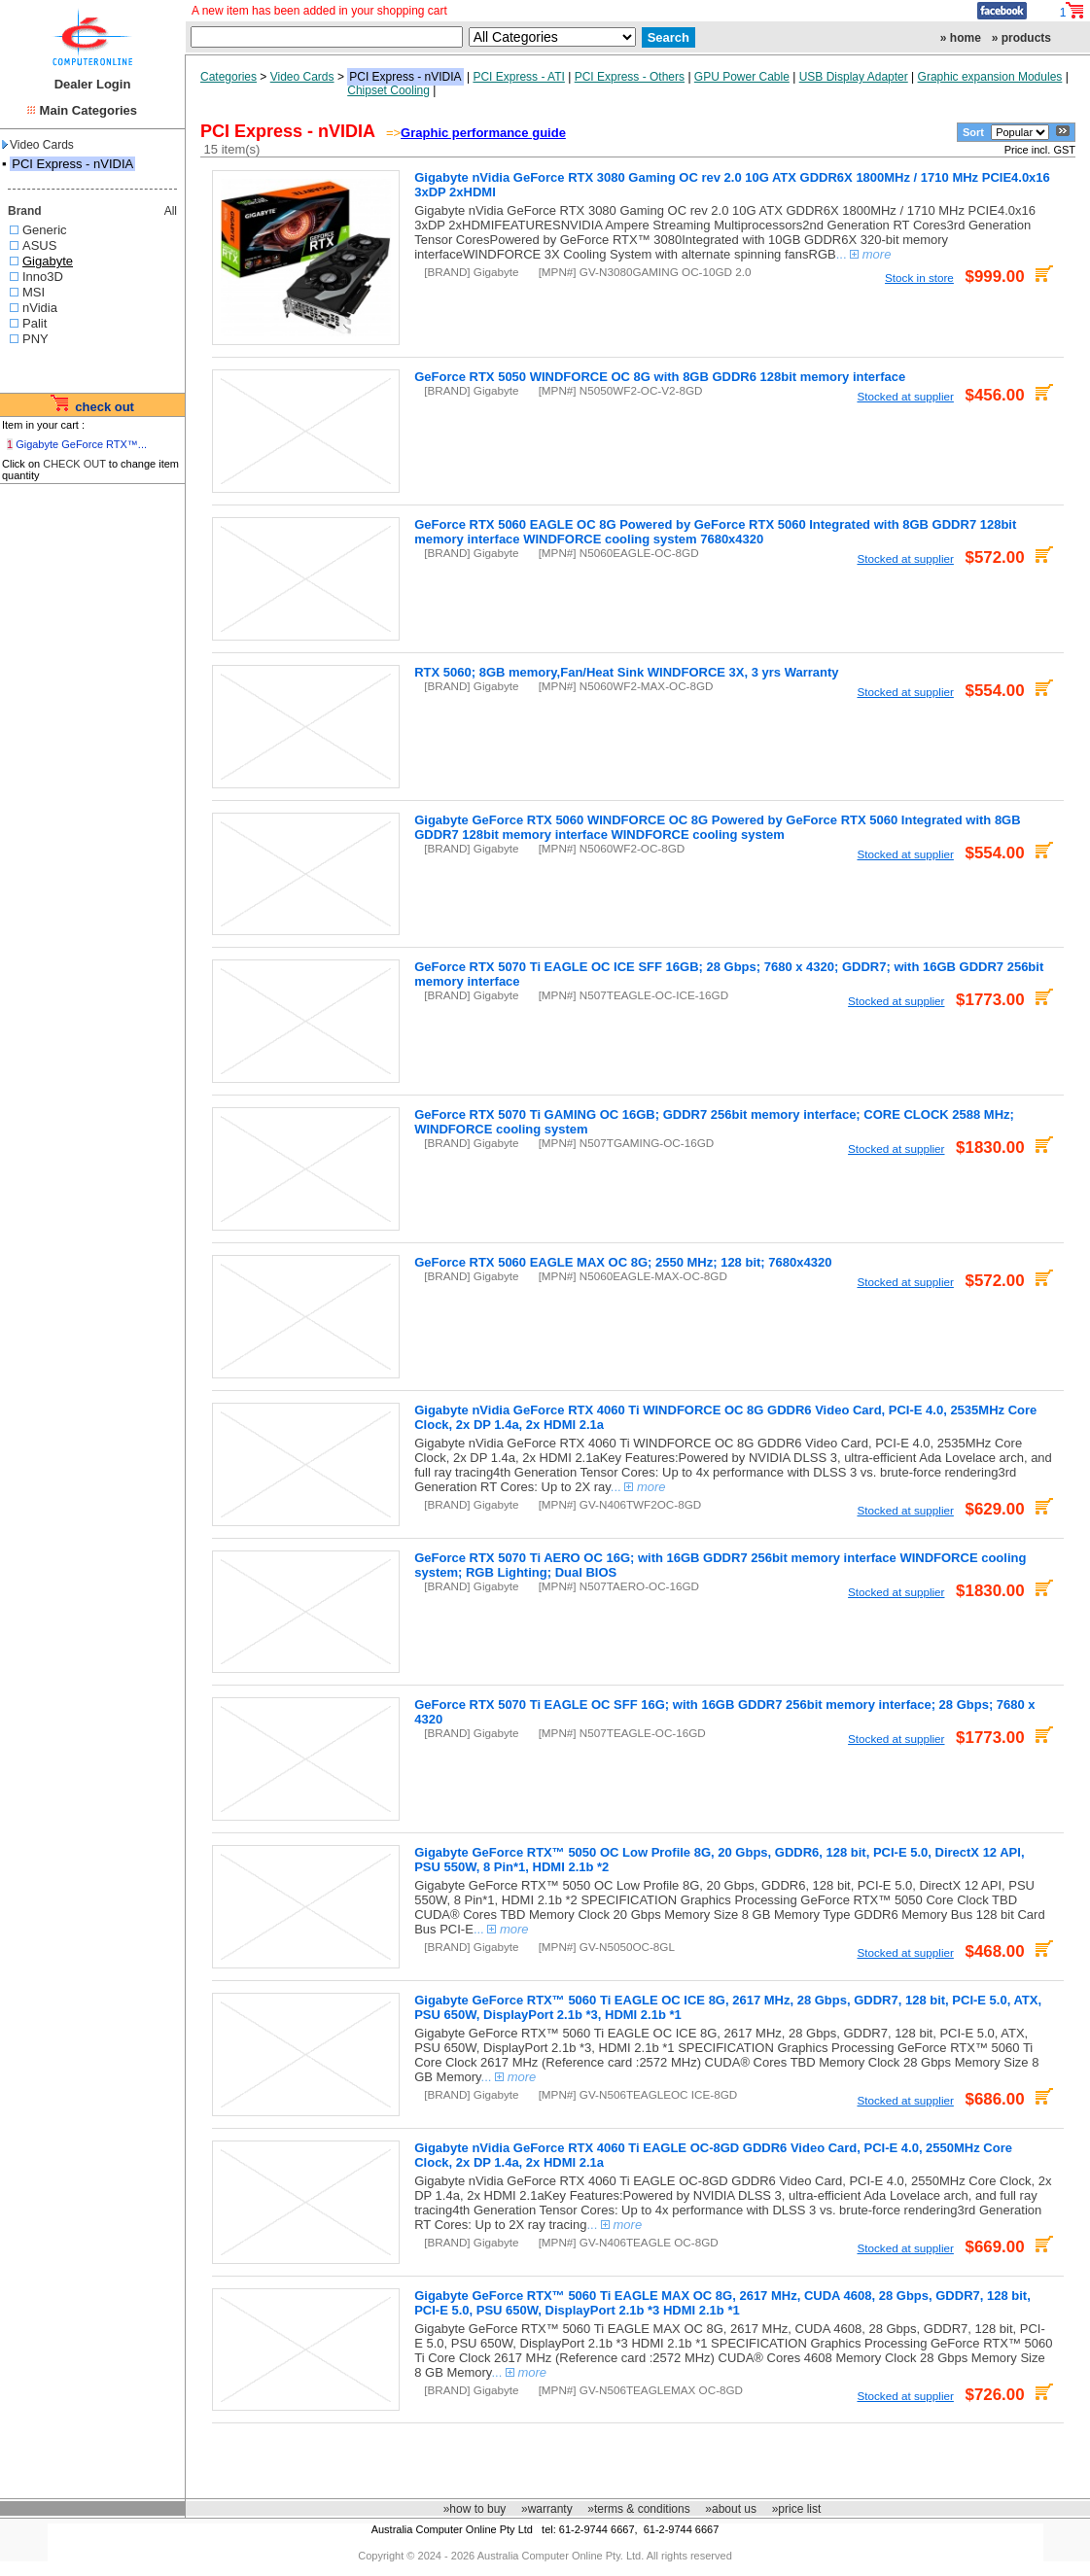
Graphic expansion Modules (990, 77)
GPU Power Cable (742, 77)
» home (960, 38)
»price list (797, 2509)
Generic (44, 230)
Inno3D (42, 276)
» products (1021, 38)
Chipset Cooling (388, 90)
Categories (228, 77)
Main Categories (88, 110)
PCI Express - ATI (518, 77)
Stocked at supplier (905, 396)
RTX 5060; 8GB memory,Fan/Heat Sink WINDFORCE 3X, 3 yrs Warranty (626, 672)
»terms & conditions (638, 2509)
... (864, 254)
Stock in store (919, 277)
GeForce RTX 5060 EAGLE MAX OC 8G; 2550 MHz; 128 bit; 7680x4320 (622, 1262)
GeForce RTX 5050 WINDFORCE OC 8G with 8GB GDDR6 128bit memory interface (659, 376)
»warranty (547, 2509)
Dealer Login (92, 84)
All (170, 211)
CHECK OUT (74, 464)
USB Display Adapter (853, 77)
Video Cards (38, 145)
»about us (730, 2509)
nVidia (39, 307)
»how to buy (475, 2509)
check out (104, 407)
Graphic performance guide (483, 132)
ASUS (39, 245)
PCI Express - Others (630, 77)
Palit (34, 323)
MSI (33, 292)
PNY (35, 338)
